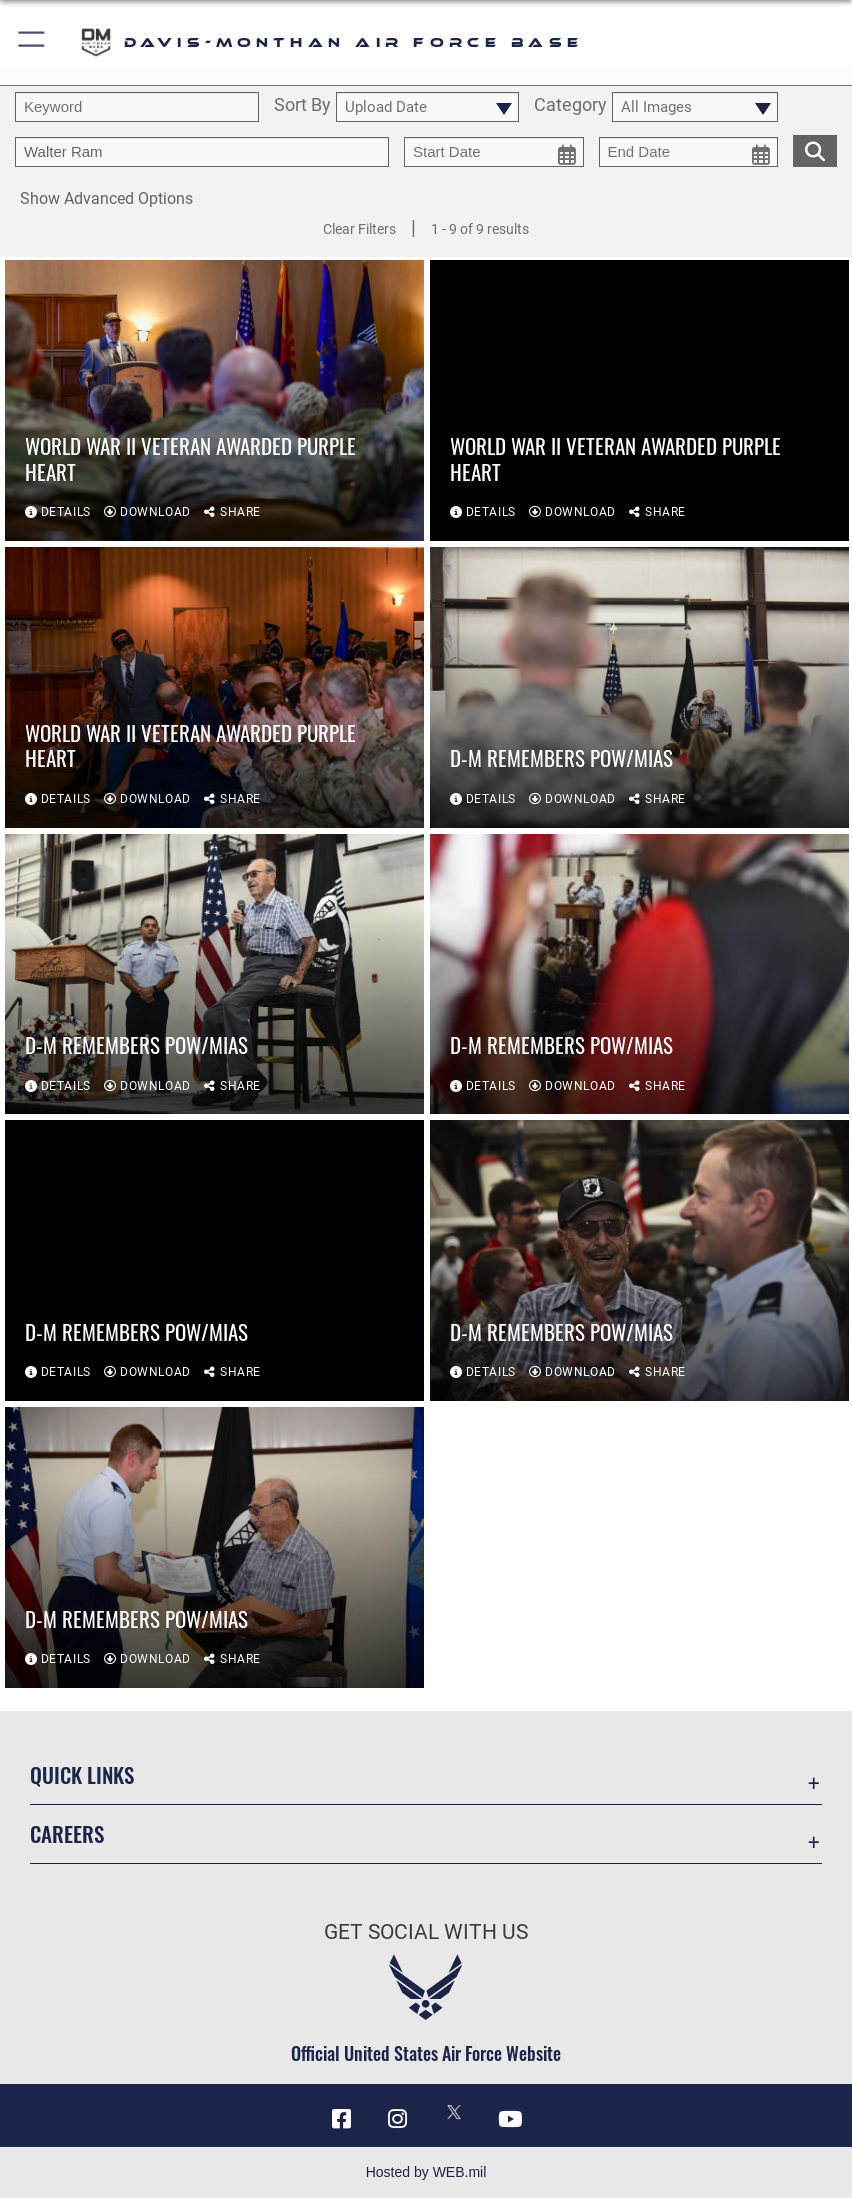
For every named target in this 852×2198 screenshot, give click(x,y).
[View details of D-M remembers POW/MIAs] (639, 687)
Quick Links (82, 1774)
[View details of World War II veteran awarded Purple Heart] (214, 400)
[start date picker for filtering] (494, 152)
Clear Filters (359, 229)
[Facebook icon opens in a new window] (342, 2119)
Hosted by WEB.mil (426, 2172)
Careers (67, 1833)
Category (570, 106)
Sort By (302, 106)
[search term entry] (137, 107)
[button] (32, 42)
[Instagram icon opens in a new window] (398, 2119)
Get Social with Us (426, 1931)
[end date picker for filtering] (689, 152)
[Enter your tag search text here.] (202, 152)
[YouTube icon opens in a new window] (510, 2119)
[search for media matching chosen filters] (815, 149)
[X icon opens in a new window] (454, 2112)
